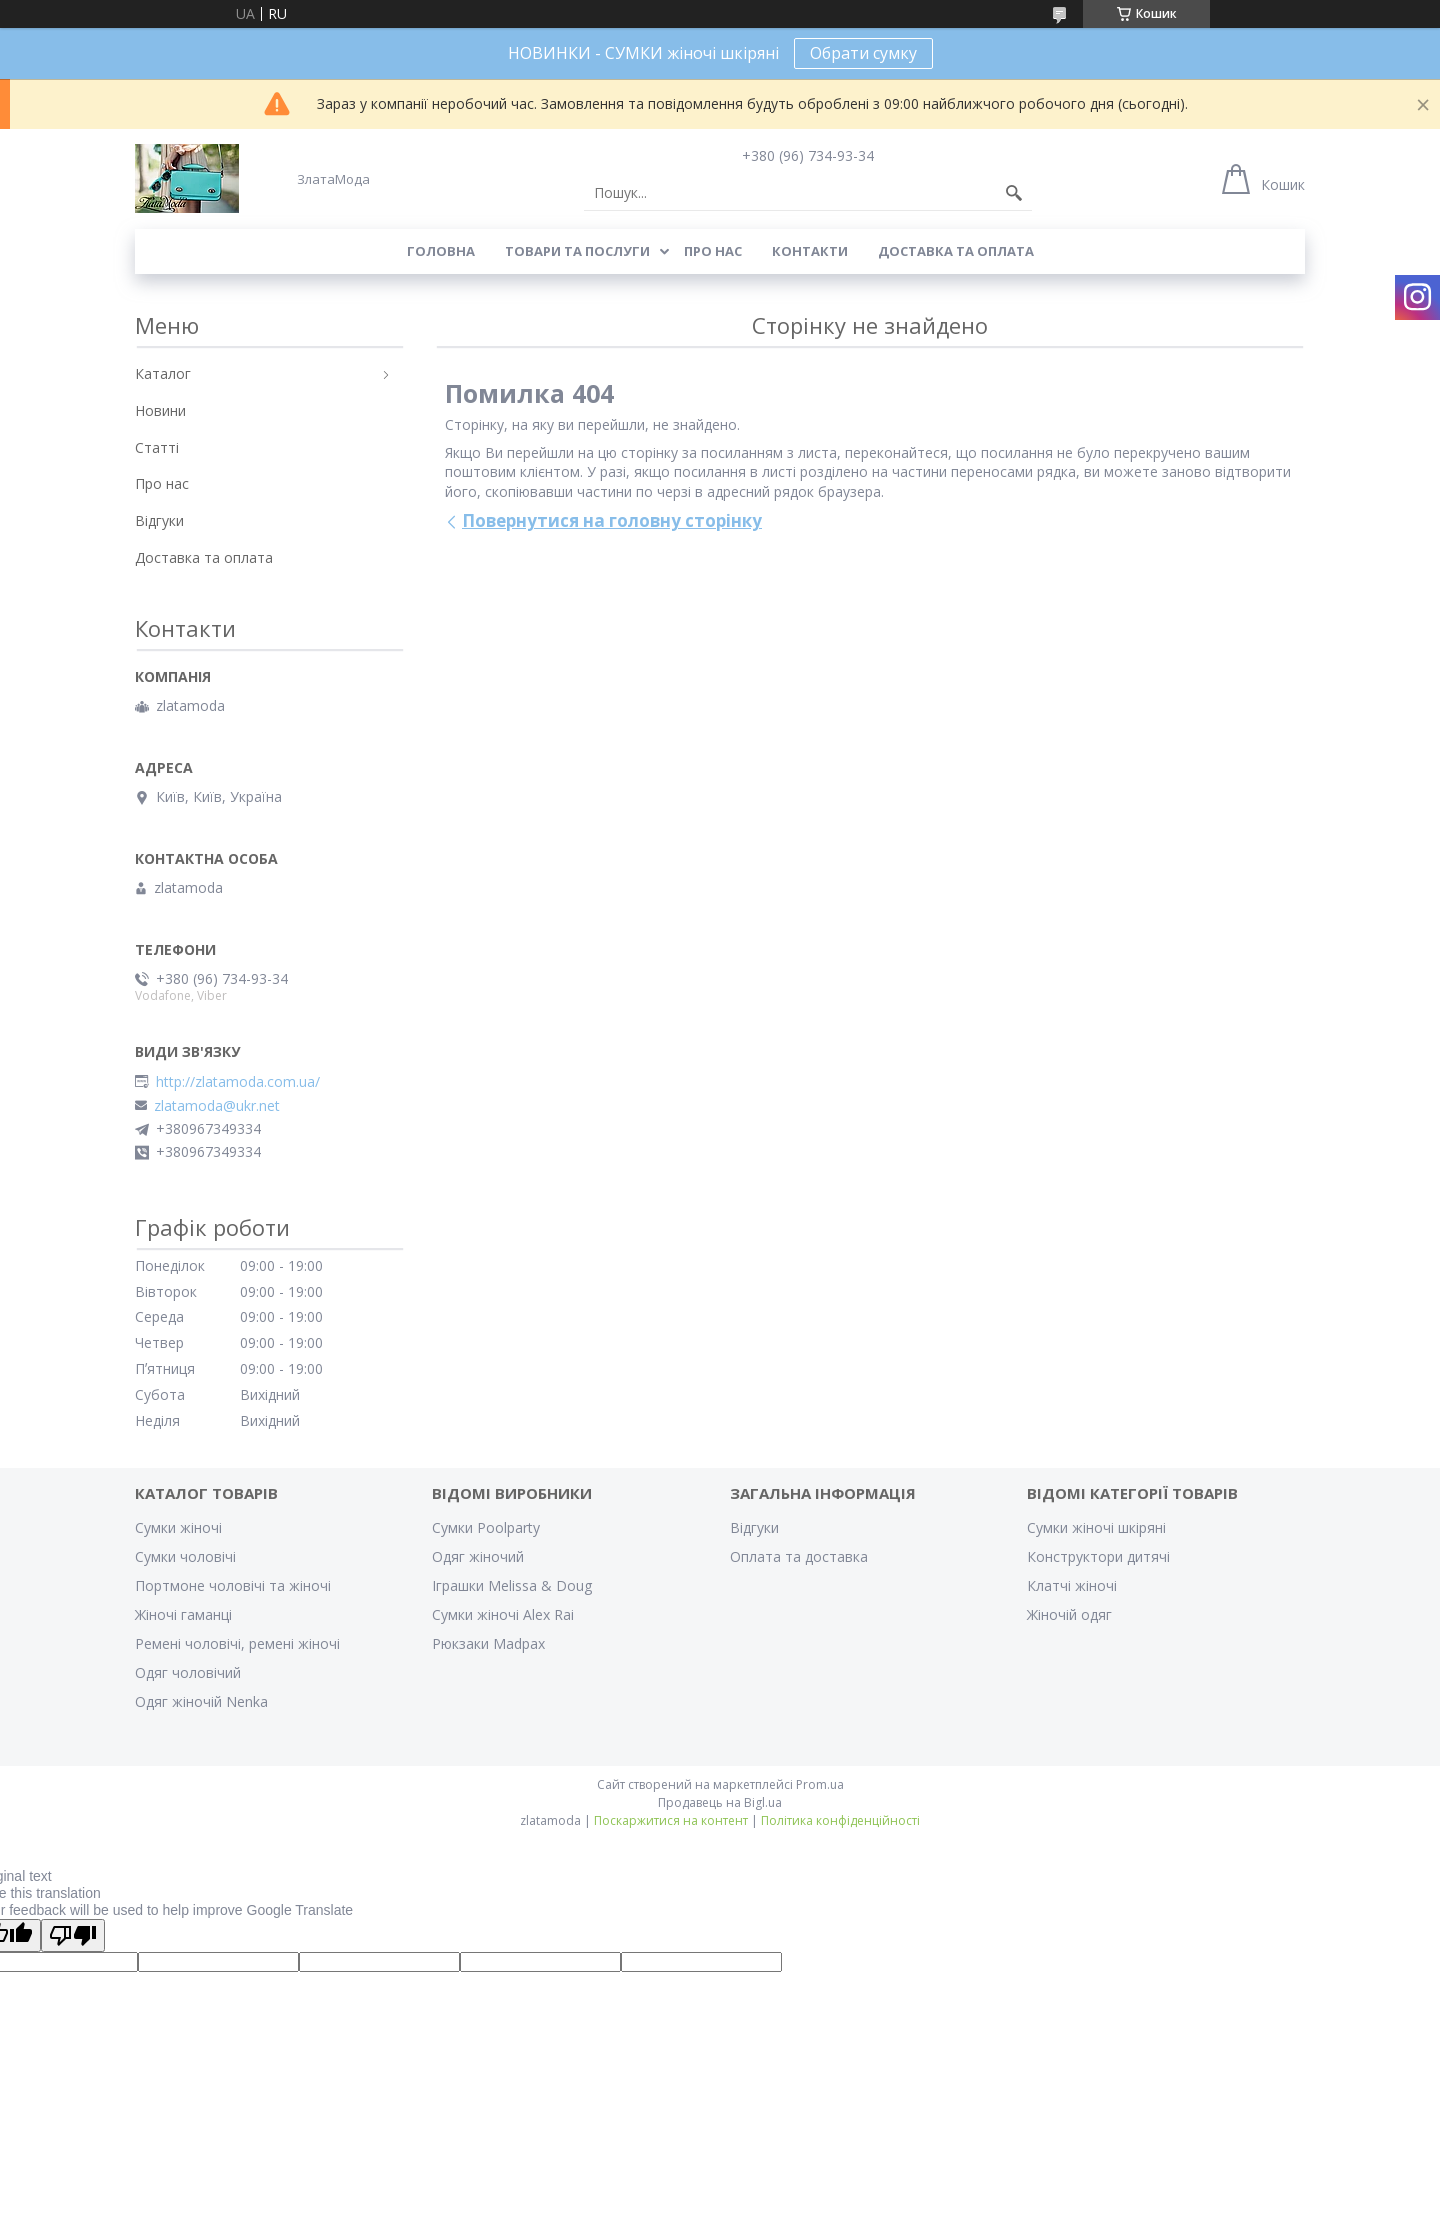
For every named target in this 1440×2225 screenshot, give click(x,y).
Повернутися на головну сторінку (612, 520)
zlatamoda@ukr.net (217, 1106)
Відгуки (159, 520)
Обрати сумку (863, 53)
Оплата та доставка (799, 1556)
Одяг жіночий (478, 1556)
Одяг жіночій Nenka (201, 1701)
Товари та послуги (577, 251)
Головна (441, 251)
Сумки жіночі (178, 1527)
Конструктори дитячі (1098, 1556)
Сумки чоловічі (185, 1556)
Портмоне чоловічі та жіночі (233, 1585)
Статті (157, 447)
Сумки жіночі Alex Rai (503, 1614)
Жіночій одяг (1069, 1614)
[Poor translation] (73, 1935)
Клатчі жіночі (1072, 1585)
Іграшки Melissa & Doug (512, 1585)
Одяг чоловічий (188, 1672)
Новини (160, 410)
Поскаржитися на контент (671, 1820)
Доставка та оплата (956, 251)
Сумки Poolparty (486, 1527)
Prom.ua (820, 1784)
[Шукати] (1014, 193)
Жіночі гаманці (183, 1614)
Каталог (163, 373)
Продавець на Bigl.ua (720, 1802)
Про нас (713, 251)
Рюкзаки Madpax (488, 1643)
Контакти (810, 251)
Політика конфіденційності (840, 1820)
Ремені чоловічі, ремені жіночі (237, 1643)
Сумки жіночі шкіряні (1096, 1527)
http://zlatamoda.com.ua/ (238, 1082)
